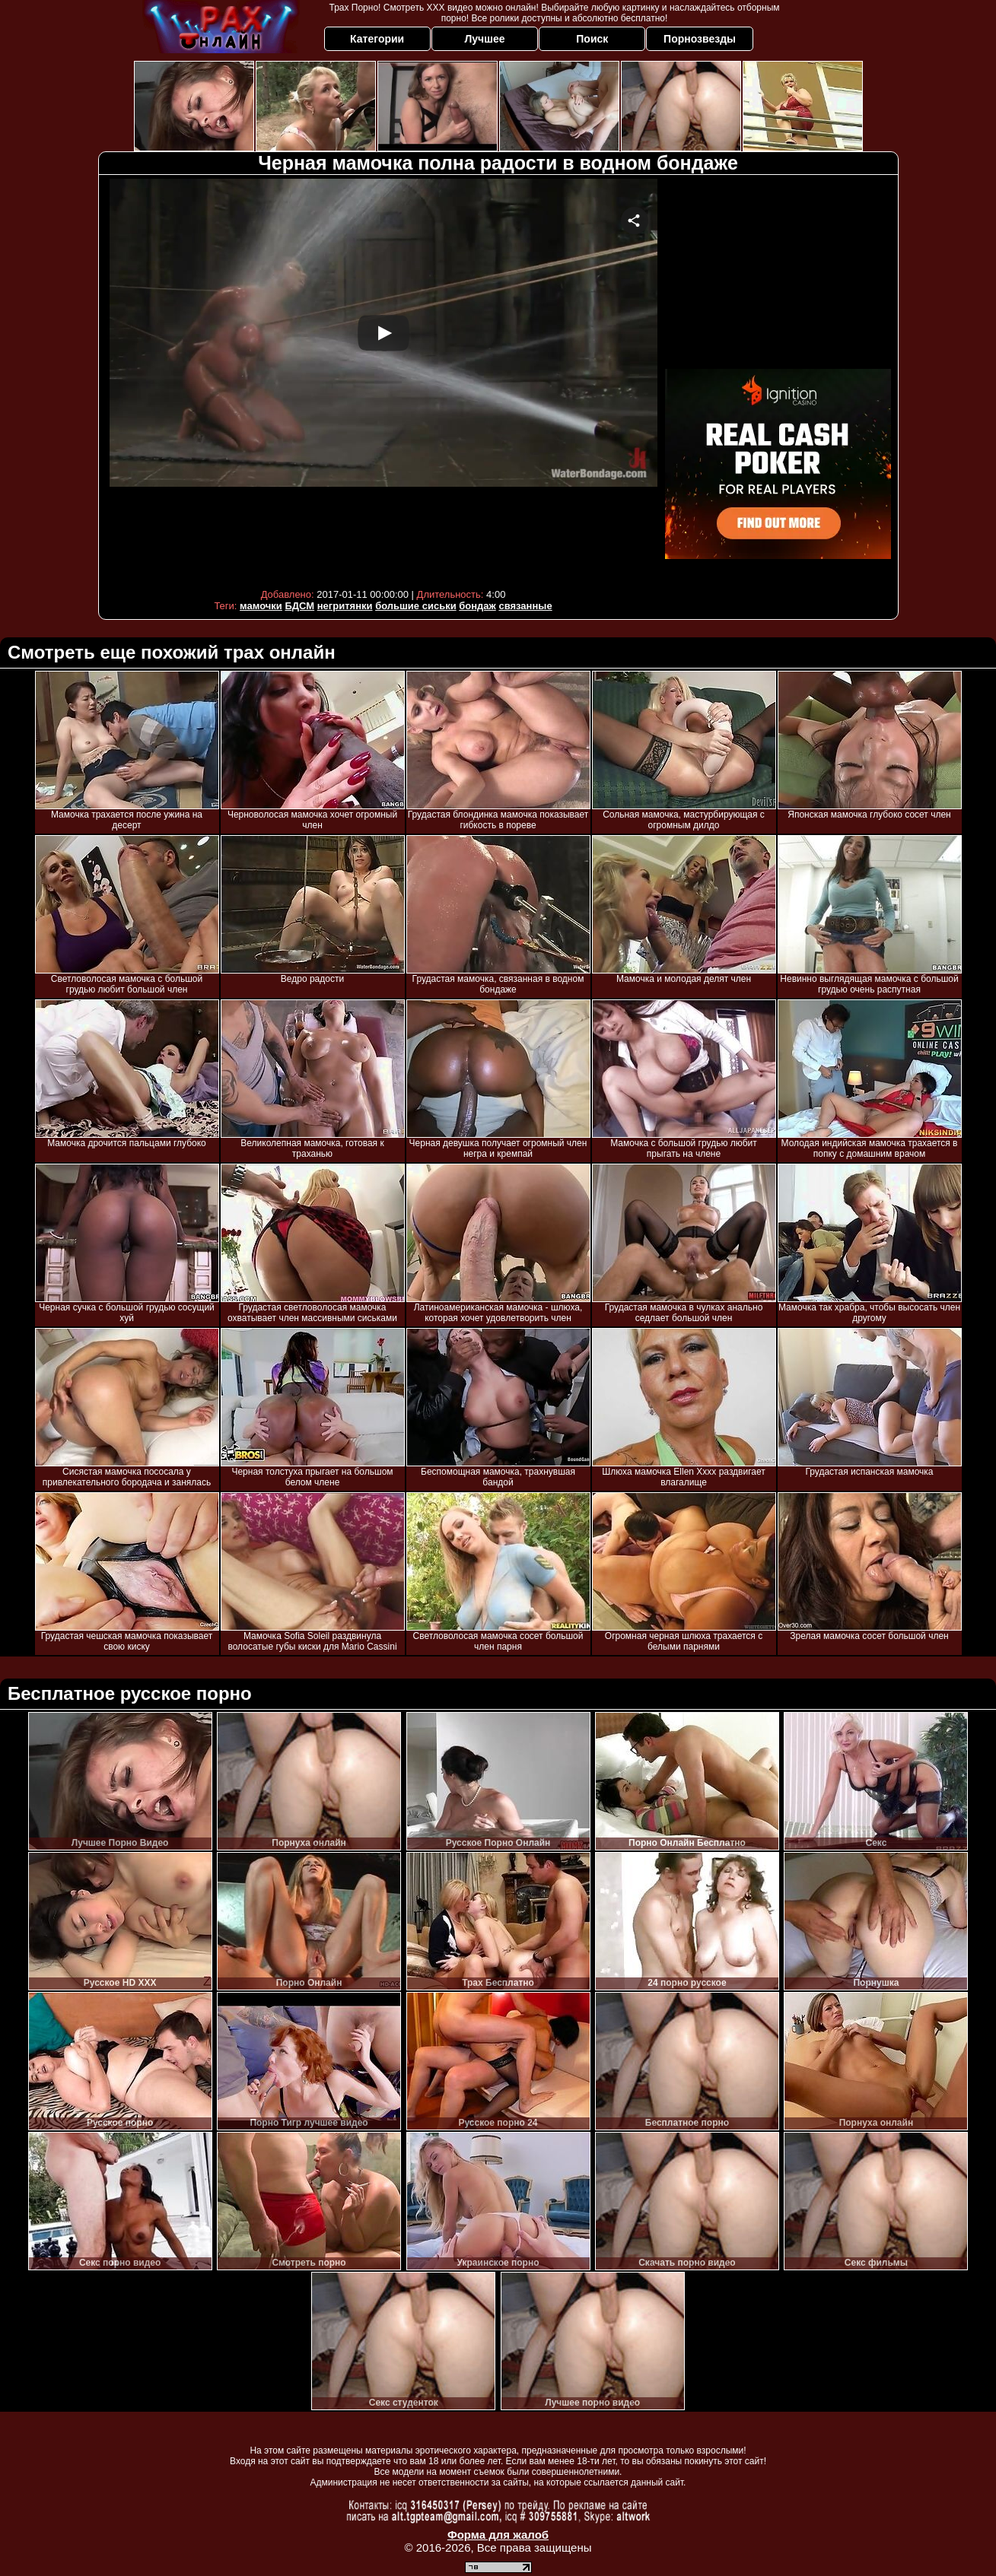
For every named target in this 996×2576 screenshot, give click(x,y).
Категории (377, 39)
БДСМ (299, 605)
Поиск (592, 39)
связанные (525, 605)
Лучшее (484, 39)
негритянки (345, 605)
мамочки (261, 605)
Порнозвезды (699, 39)
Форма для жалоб (498, 2534)
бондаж (477, 605)
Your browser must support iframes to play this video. (383, 380)
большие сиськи (416, 605)
